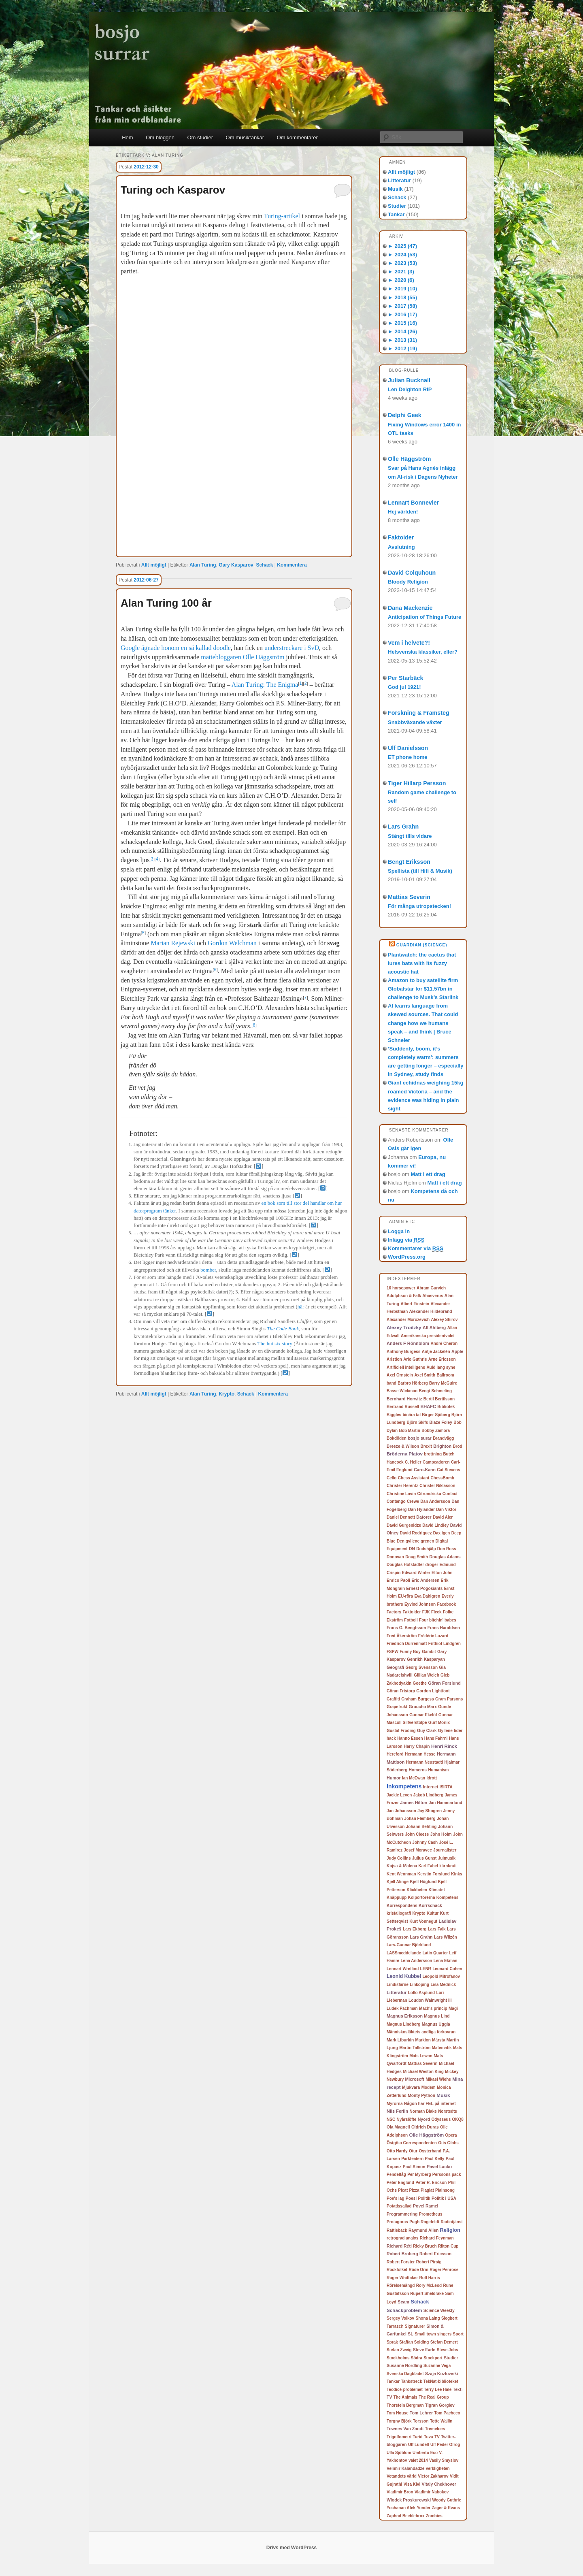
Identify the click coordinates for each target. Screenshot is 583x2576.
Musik (395, 189)
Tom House (398, 2413)
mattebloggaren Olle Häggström (242, 657)
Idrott (432, 1778)
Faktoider (401, 537)
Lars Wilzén (445, 1937)
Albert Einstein (414, 1304)
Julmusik (446, 1858)
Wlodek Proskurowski (409, 2499)
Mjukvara (411, 2087)
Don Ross (446, 1549)
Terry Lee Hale (437, 2389)
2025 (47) (402, 246)
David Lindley (435, 1525)
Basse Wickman (402, 1391)
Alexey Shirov (444, 1319)
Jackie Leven (399, 1795)
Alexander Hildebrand (430, 1311)
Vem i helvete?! (409, 642)
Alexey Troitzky (404, 1327)
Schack (264, 565)
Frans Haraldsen (444, 1628)
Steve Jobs (447, 2350)
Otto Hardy (397, 2151)
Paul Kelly (435, 2158)
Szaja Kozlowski (441, 2373)
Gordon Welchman (232, 943)
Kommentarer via (415, 1248)
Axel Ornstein (400, 1375)
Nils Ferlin (397, 2111)
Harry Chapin (417, 1746)
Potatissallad (399, 2206)
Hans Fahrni (436, 1738)
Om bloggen (160, 137)
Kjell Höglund (423, 1881)
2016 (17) (402, 314)
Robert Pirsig (429, 2262)
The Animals (405, 2397)
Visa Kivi (412, 2484)
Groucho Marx (422, 1707)
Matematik (442, 2047)
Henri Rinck (444, 1746)
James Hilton (413, 1802)
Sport (458, 2334)
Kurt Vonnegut (423, 1921)
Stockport (433, 2358)
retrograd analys (402, 2238)
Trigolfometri (399, 2437)
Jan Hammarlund (445, 1802)
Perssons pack (446, 2174)
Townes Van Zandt (405, 2428)
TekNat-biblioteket (440, 2381)
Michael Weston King (423, 2071)
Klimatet (436, 1890)
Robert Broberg (402, 2253)
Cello (391, 1478)
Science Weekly (439, 2310)
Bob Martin (409, 1430)
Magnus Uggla (436, 2024)
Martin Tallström (414, 2047)
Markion (423, 2040)
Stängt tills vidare (410, 836)
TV (437, 2437)
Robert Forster (401, 2262)
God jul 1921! (404, 687)
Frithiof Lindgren (444, 1643)
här (301, 1307)
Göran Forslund (444, 1683)
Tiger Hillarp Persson (417, 783)
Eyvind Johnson (420, 1604)
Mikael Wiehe (438, 2079)
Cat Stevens (448, 1470)
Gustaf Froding (401, 1730)
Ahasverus (432, 1295)
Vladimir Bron (400, 2492)
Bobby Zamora (435, 1430)
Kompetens (447, 1897)
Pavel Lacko (439, 2166)
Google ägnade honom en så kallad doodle (176, 647)
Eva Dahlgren (427, 1596)
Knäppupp (396, 1897)
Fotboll (410, 1620)
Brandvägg (443, 1438)
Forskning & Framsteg (418, 713)
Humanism (438, 1770)
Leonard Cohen (447, 1969)
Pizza (414, 2190)
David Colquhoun (412, 572)
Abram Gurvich (431, 1288)
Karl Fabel (428, 1866)
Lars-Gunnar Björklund (409, 1945)
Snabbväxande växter (415, 722)
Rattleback (397, 2230)
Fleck (436, 1612)
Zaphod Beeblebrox (405, 2516)
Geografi (395, 1667)
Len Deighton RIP (410, 389)
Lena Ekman (445, 1960)
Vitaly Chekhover (439, 2484)
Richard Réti (399, 2246)
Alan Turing (202, 565)
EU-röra (405, 1596)
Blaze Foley (441, 1422)
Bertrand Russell (403, 1406)
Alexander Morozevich (408, 1319)
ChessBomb (442, 1478)
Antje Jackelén (436, 1351)
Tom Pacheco (447, 2413)
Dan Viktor (446, 1509)
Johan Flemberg (419, 1818)
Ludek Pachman (402, 2008)
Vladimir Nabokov (432, 2492)
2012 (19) (402, 348)
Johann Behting (421, 1826)
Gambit (429, 1651)
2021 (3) (401, 271)
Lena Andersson (416, 1960)
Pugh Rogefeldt (424, 2222)
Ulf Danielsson (408, 748)
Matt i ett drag (428, 1174)
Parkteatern (412, 2158)
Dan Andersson (435, 1501)
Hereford (395, 1754)
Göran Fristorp (401, 1691)
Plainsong (445, 2190)
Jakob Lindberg (428, 1795)
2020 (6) (401, 280)
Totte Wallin (441, 2421)
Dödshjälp (426, 1549)
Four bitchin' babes (437, 1620)
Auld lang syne (440, 1367)
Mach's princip (433, 2008)
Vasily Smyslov (443, 2460)
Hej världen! (403, 512)
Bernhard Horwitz (404, 1398)
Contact (450, 1493)
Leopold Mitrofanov (441, 1976)
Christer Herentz (402, 1485)
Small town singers (433, 2334)
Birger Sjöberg (436, 1415)
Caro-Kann (425, 1469)
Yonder (423, 2508)
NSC (391, 2119)
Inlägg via (406, 1240)
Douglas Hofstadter (405, 1564)
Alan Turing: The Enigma (265, 684)
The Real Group (434, 2397)
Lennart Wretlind (403, 1969)
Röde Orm (418, 2269)
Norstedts (447, 2111)
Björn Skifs (417, 1422)
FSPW (392, 1651)
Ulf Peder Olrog (445, 2444)
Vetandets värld (402, 2476)
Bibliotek (446, 1406)
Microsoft (414, 2079)
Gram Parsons (449, 1699)
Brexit (426, 1446)
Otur (413, 2151)
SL (410, 2333)
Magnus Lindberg (403, 2024)
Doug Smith (416, 1557)
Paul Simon (414, 2167)
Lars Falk (437, 1929)
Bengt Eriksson (409, 862)
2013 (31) (402, 340)
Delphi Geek (404, 415)
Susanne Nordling (404, 2365)
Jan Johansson (401, 1811)
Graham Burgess (417, 1699)
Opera (451, 2135)
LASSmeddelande (404, 1953)
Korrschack (430, 1905)
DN (412, 1549)
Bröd (457, 1446)
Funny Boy (410, 1651)
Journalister (444, 1850)
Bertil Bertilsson (439, 1399)
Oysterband (430, 2151)
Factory (394, 1612)
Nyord (424, 2119)
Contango (396, 1501)
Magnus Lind (436, 2016)
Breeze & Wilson (403, 1446)
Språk (392, 2342)
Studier (397, 206)
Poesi (411, 2198)
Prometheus (431, 2214)
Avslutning (401, 547)
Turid (417, 2437)
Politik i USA (444, 2198)
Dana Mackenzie (410, 608)
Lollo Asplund (421, 1992)
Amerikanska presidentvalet (428, 1336)
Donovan (395, 1557)
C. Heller (413, 1462)
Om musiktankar (245, 137)
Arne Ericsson (442, 1359)
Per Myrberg (419, 2174)
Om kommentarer (297, 137)
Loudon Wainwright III (430, 2000)
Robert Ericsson (435, 2254)
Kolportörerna (421, 1897)
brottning (433, 1454)
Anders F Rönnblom (408, 1343)
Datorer (423, 1517)
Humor (394, 1777)
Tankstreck (411, 2381)
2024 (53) (402, 254)
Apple (457, 1351)
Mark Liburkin (400, 2040)
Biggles (394, 1415)
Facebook (446, 1604)
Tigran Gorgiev (440, 2405)
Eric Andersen (425, 1580)
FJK (426, 1612)
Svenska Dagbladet (405, 2373)
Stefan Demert (444, 2342)
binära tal (411, 1415)
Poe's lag (395, 2198)
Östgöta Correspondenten (412, 2143)
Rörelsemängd (401, 2285)
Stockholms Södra (404, 2358)
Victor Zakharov (433, 2476)
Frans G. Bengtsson (406, 1628)
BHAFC (428, 1406)
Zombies (434, 2516)
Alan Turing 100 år (166, 603)
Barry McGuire (443, 1383)
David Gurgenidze (404, 1525)
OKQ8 (458, 2119)
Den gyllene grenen (415, 1541)
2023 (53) (402, 263)
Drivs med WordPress (291, 2547)
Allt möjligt (153, 565)
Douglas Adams (445, 1557)
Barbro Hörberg (413, 1383)
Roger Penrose (444, 2269)
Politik (424, 2198)
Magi (453, 2008)
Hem (127, 137)
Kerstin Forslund (433, 1874)
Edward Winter (416, 1572)
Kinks (456, 1874)
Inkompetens (404, 1786)
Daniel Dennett (401, 1517)
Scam (403, 2301)
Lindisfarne (398, 1984)
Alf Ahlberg (434, 1327)
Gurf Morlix (439, 1722)
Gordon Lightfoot (432, 1691)
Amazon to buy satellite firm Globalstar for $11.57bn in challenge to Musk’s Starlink (423, 988)
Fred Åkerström (402, 1636)
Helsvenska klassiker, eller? (422, 652)
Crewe (413, 1501)
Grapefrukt (397, 1707)
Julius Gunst (424, 1858)
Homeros (418, 1770)
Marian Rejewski (173, 943)
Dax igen (441, 1533)
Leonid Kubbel (404, 1976)
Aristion (394, 1359)
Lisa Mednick (443, 1984)
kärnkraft (448, 1866)
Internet (430, 1787)
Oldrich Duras (425, 2127)
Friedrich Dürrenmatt (407, 1643)
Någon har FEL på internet (430, 2103)
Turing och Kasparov (173, 190)
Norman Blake (423, 2111)
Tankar (396, 214)
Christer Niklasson (437, 1485)
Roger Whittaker (402, 2278)
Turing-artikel (282, 216)
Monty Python (421, 2095)
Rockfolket (397, 2269)
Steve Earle (424, 2350)
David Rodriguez (416, 1533)
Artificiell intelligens (406, 1367)
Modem (428, 2087)
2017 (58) (402, 306)
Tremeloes (435, 2429)
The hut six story (274, 1344)
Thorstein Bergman (405, 2405)
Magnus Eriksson (405, 2015)
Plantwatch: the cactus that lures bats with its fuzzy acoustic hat (422, 963)
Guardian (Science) (421, 945)
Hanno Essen (410, 1738)
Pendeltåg (396, 2174)
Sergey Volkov (400, 2318)
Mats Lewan (420, 2056)
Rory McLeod (429, 2285)
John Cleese (417, 1834)
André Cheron (443, 1343)
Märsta (438, 2040)
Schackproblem (404, 2310)
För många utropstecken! (419, 906)
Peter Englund (400, 2182)
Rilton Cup (448, 2246)
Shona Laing (428, 2318)
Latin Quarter (435, 1953)
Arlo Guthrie (415, 1359)
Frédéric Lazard (433, 1636)
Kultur (432, 1913)
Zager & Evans (446, 2508)
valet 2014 (418, 2460)
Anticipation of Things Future (424, 617)
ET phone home (408, 757)
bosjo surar (420, 1438)
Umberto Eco (425, 2452)
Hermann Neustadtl (424, 1762)
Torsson (421, 2421)
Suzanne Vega (437, 2365)
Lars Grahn (403, 826)
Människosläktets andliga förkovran (421, 2032)
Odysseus (441, 2119)
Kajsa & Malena (402, 1866)
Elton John (442, 1572)
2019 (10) (402, 289)
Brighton (442, 1446)
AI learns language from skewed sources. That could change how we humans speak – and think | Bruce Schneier (423, 1023)
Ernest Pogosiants (424, 1588)
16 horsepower (401, 1288)
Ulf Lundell (418, 2444)
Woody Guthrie (446, 2500)
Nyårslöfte (406, 2119)
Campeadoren (436, 1462)
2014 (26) (402, 331)
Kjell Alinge (398, 1881)
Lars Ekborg (414, 1929)
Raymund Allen (423, 2230)
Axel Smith (424, 1375)
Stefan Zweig (399, 2350)
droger (432, 1564)
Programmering (402, 2214)
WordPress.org (407, 1257)
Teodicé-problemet (405, 2389)
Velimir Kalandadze (405, 2468)
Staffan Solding (414, 2342)
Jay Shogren (429, 1811)
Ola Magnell (398, 2127)
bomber (208, 1270)
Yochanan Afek (401, 2508)
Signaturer (415, 2326)
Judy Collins (399, 1858)
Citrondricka (429, 1493)
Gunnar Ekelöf (423, 1715)
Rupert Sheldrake (427, 2293)
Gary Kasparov (236, 565)
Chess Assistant (413, 1478)
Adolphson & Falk (404, 1295)
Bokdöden (396, 1438)
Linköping (419, 1984)
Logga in (399, 1231)
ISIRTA (446, 1787)
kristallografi (399, 1913)
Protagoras (397, 2222)
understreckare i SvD (291, 647)
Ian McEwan (413, 1778)
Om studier (200, 137)
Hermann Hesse (420, 1754)
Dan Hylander (421, 1509)
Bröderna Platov (405, 1453)
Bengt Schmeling (435, 1391)
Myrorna (394, 2103)
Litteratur (399, 180)
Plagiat (427, 2190)
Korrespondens (402, 1905)
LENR (425, 1969)
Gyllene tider (450, 1730)
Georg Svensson (422, 1667)
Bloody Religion (408, 582)
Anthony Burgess (403, 1351)
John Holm (441, 1834)
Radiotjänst (451, 2222)
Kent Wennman (401, 1874)
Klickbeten (416, 1890)
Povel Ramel (425, 2205)
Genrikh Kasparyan (426, 1659)
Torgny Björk (399, 2421)
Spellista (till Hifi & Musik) (420, 871)
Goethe (419, 1683)
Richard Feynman (437, 2238)
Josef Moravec (418, 1850)
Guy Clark (426, 1730)
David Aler (443, 1517)
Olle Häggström (409, 459)
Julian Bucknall (409, 380)
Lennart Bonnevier (413, 502)
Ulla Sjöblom (399, 2452)
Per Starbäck (405, 678)
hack (391, 1738)
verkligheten (438, 2468)
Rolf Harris (429, 2278)
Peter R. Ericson (431, 2182)
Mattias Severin (409, 897)
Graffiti (393, 1699)
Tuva (428, 2437)
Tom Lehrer (421, 2412)
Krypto (226, 1394)
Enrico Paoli (398, 1580)
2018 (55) (402, 297)
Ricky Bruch (424, 2246)
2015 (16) (402, 323)
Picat (403, 2190)
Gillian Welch (426, 1675)
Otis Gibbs (448, 2143)
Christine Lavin (401, 1493)
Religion (450, 2230)
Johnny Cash (425, 1842)
